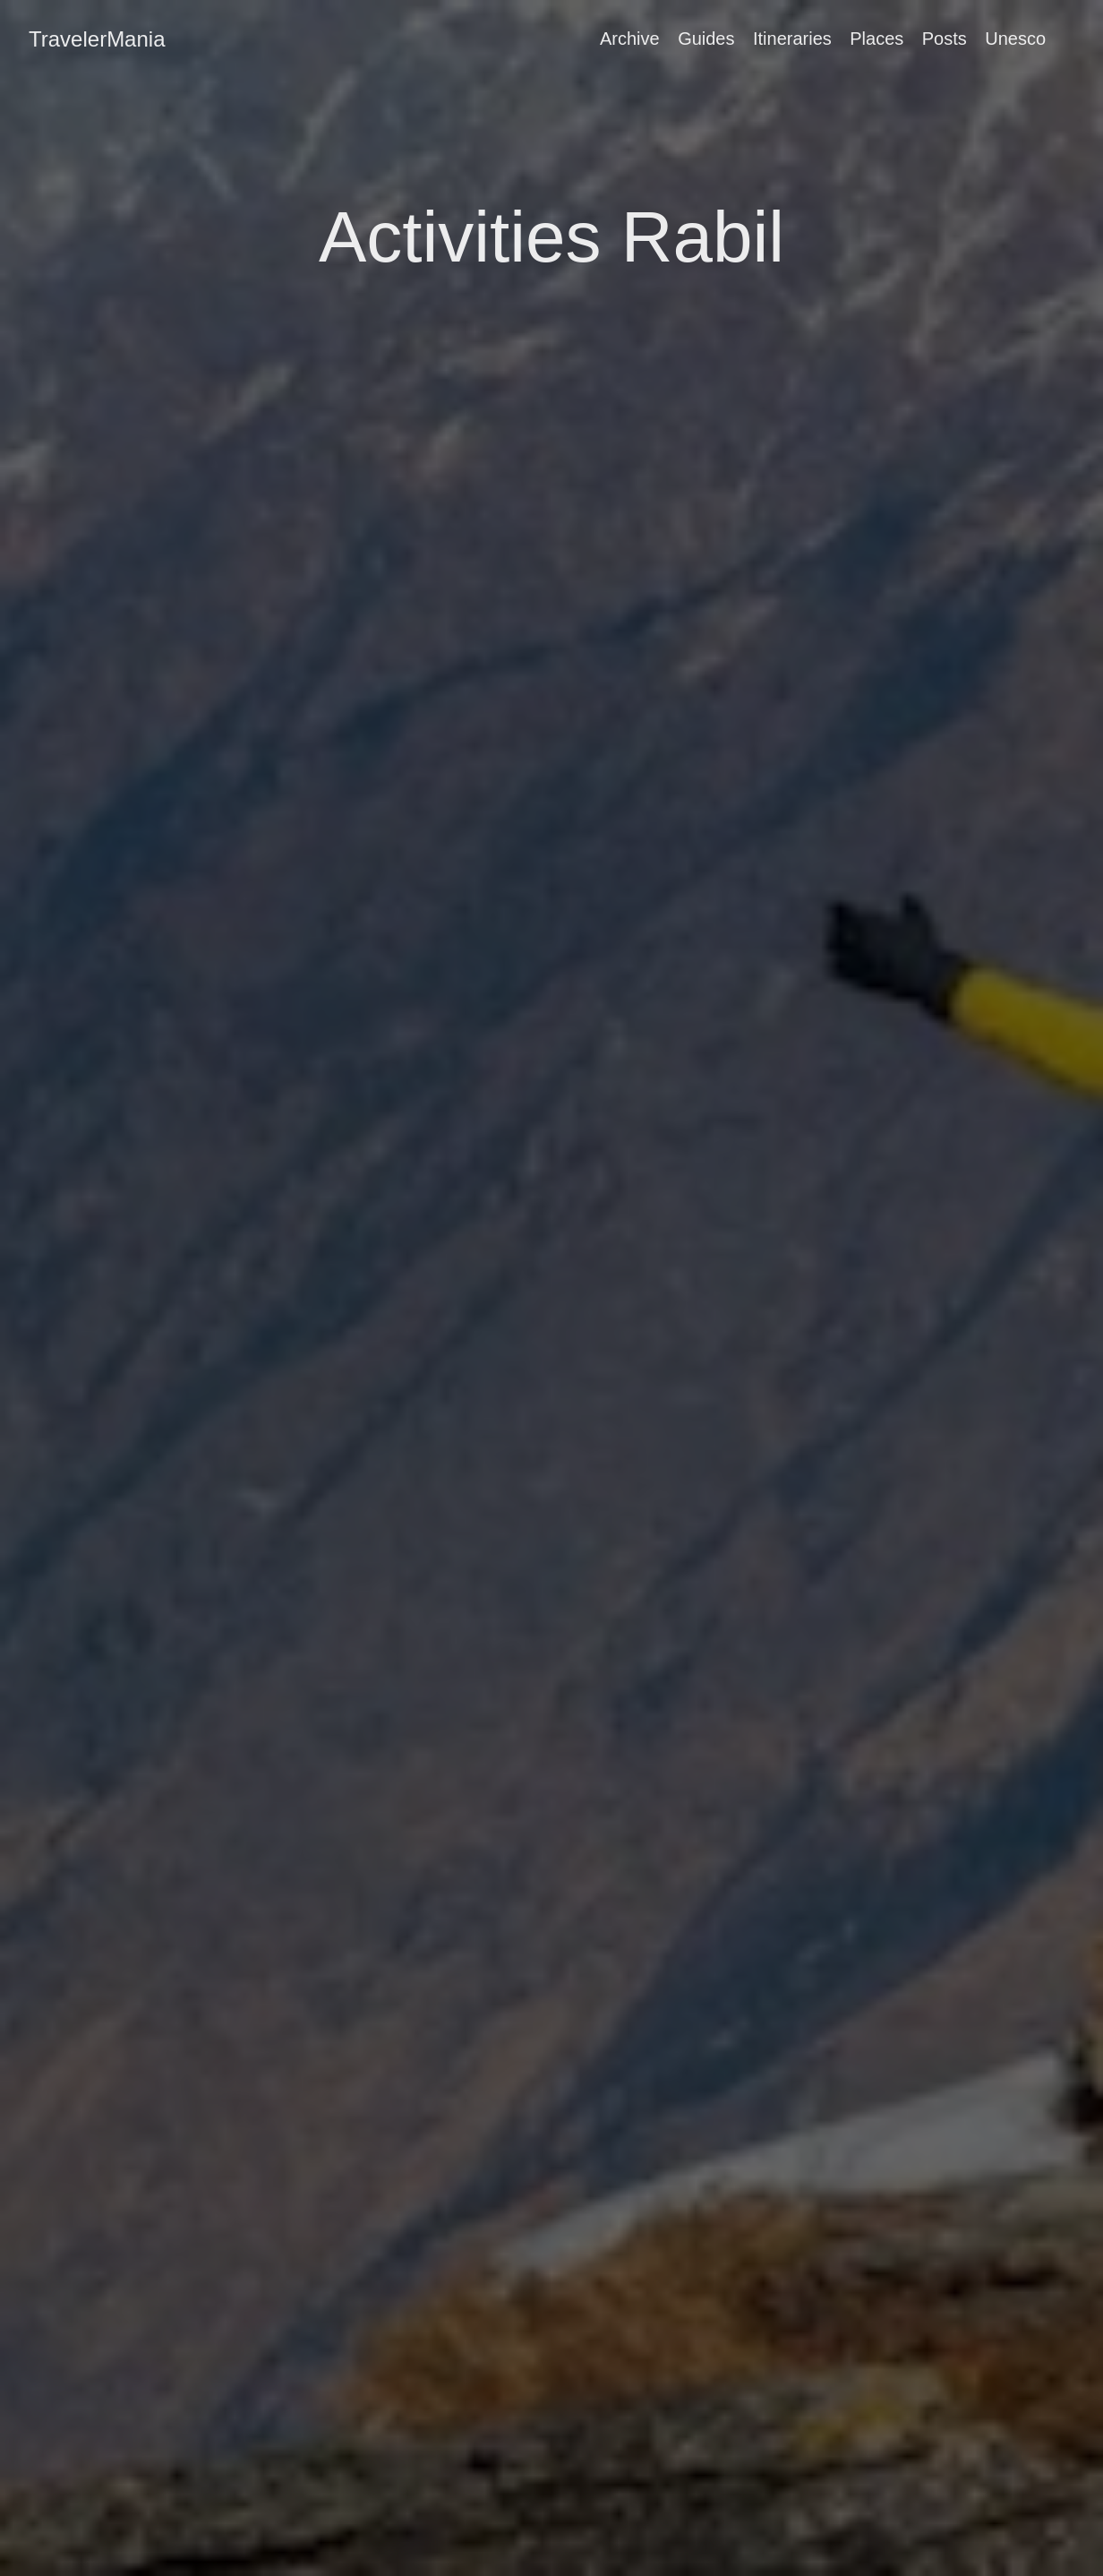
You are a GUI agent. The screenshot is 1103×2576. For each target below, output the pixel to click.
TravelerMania (97, 39)
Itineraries (792, 38)
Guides (706, 38)
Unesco (1015, 38)
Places (876, 38)
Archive (630, 38)
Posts (944, 38)
